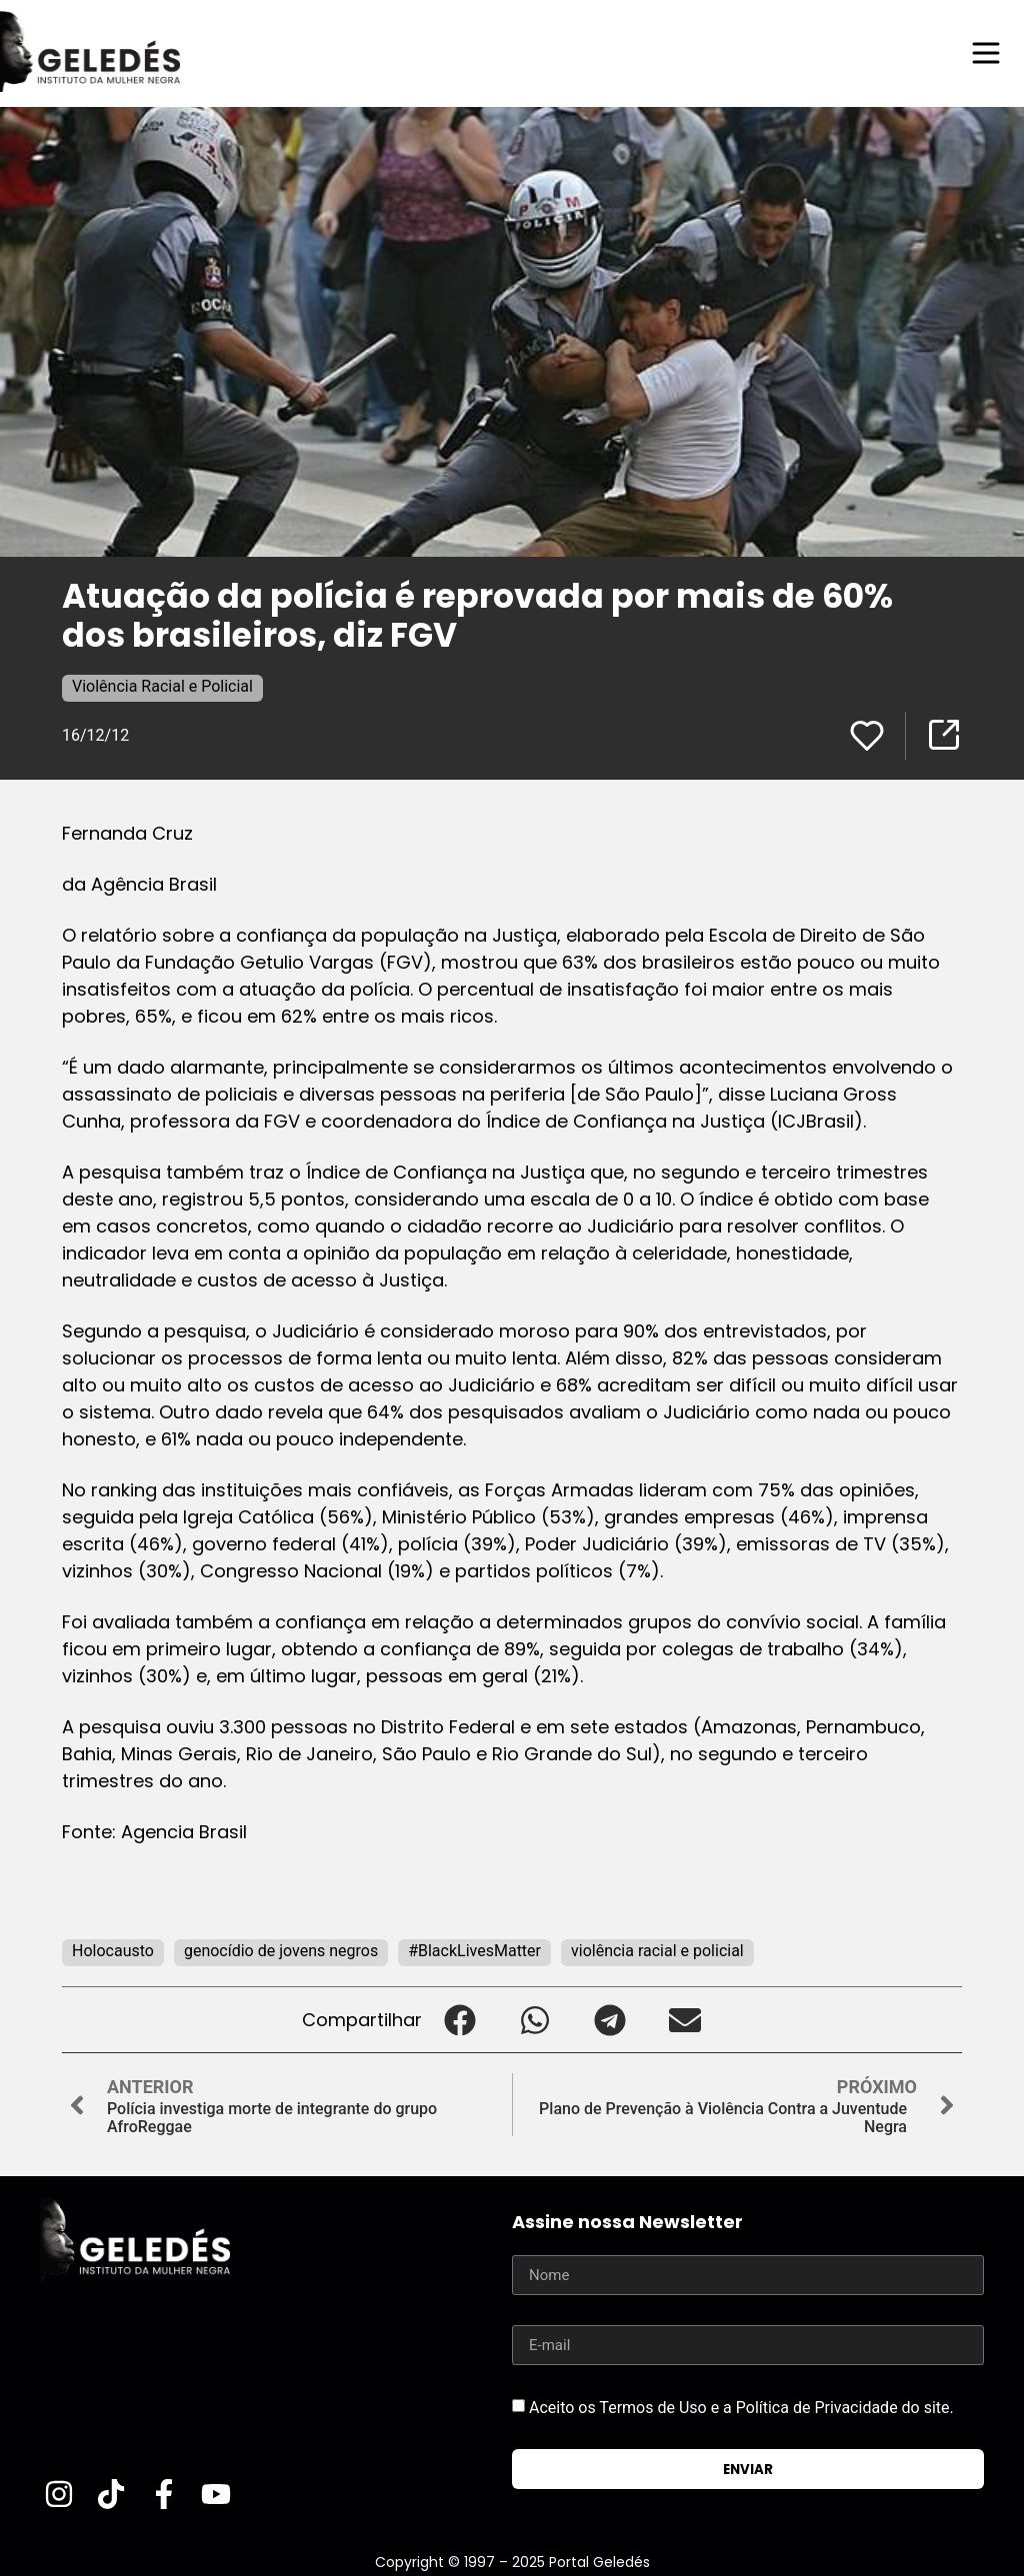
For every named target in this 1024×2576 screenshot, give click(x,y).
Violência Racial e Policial (162, 686)
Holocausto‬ (113, 1950)
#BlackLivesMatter (474, 1950)
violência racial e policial (657, 1950)
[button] (459, 2019)
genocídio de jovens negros (281, 1950)
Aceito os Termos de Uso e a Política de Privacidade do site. (741, 2407)
